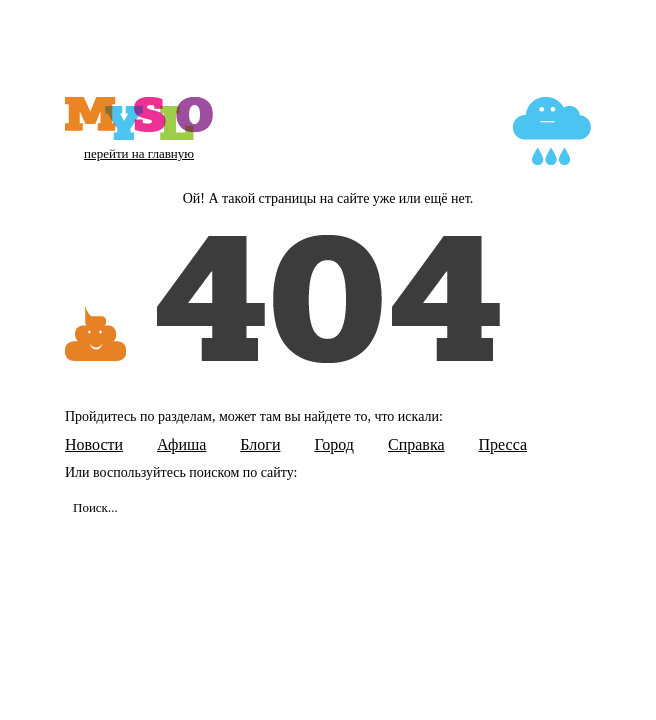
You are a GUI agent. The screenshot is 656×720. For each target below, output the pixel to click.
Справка (416, 444)
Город (334, 444)
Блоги (260, 444)
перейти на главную (139, 153)
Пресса (503, 444)
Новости (94, 444)
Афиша (181, 444)
